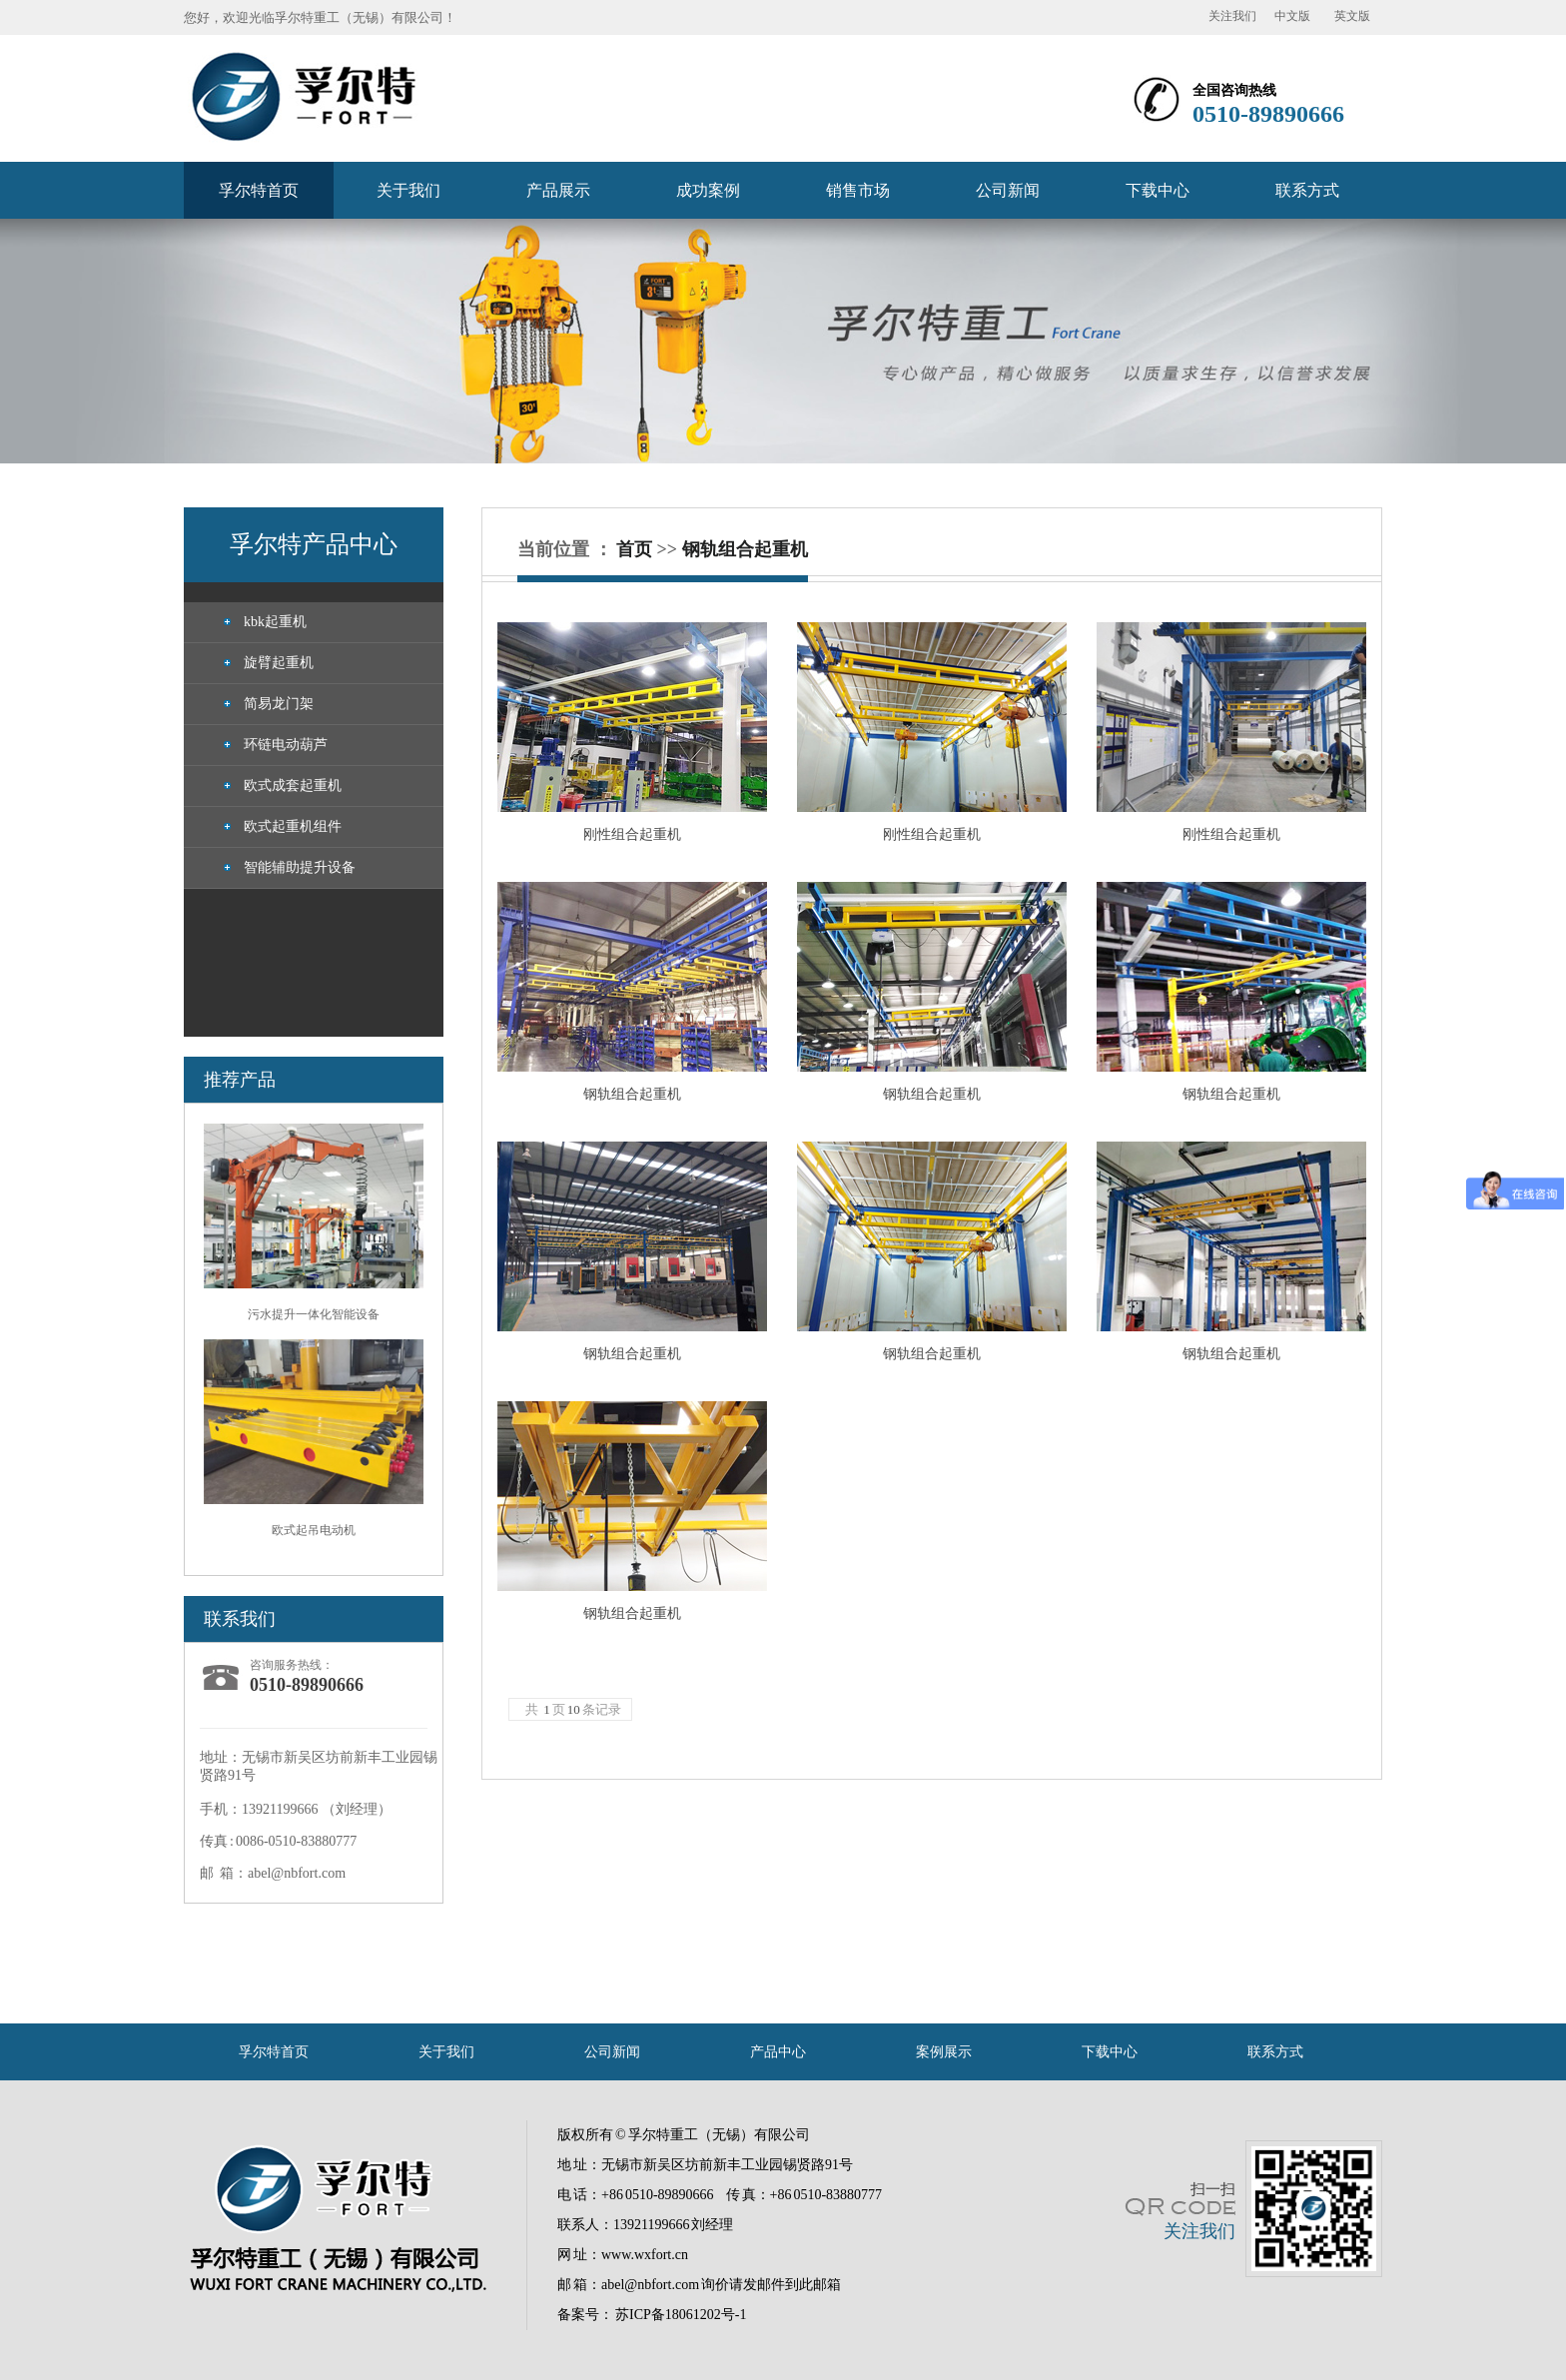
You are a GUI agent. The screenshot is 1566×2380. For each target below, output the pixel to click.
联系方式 (1307, 190)
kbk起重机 (275, 621)
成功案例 (708, 190)
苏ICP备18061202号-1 (680, 2314)
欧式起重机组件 (293, 826)
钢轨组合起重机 (745, 549)
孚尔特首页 (259, 190)
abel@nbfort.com (650, 2284)
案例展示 (944, 2051)
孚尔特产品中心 (313, 544)
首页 (634, 549)
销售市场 (858, 190)
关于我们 (408, 190)
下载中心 (1157, 190)
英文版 (1352, 16)
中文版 (1292, 16)
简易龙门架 (279, 703)
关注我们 (1232, 16)
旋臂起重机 (279, 662)
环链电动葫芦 (286, 744)
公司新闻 (1008, 190)
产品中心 (778, 2051)
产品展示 (558, 190)
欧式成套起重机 (293, 785)
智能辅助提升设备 (300, 867)
